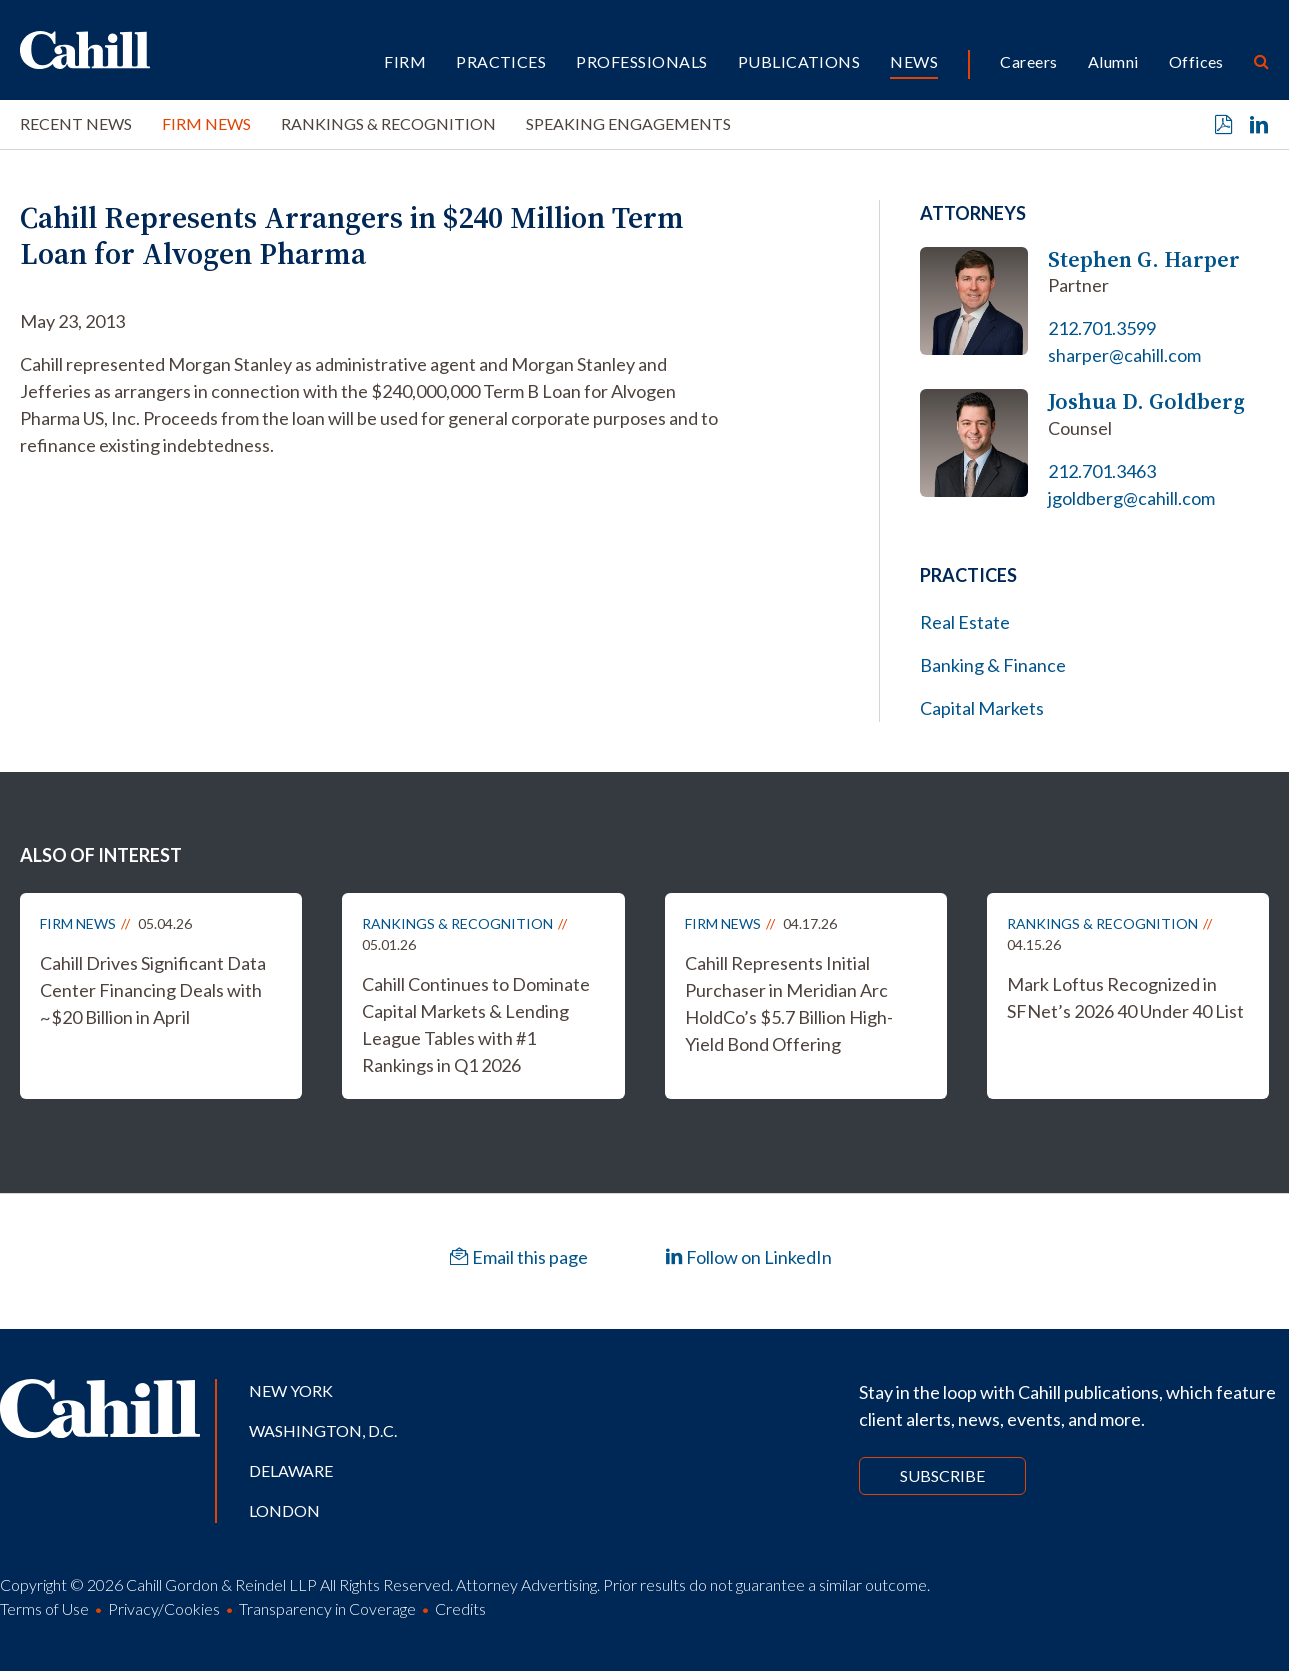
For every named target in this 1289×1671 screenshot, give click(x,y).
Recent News (76, 123)
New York (291, 1390)
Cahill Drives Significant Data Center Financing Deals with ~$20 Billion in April (153, 990)
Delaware (291, 1470)
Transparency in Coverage (327, 1608)
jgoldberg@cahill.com (1131, 498)
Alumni (1113, 61)
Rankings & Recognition (388, 123)
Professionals (641, 61)
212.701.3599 (1102, 328)
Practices (501, 61)
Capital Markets (982, 708)
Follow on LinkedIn (748, 1257)
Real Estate (965, 622)
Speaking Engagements (628, 123)
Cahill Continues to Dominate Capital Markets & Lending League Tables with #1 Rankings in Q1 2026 (476, 1024)
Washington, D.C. (323, 1430)
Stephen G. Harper (1144, 259)
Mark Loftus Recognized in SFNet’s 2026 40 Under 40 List (1125, 997)
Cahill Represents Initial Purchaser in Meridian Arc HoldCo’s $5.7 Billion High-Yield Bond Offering (789, 1003)
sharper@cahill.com (1124, 355)
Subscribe (942, 1475)
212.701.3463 (1102, 471)
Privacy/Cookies (164, 1608)
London (284, 1510)
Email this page (519, 1257)
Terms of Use (44, 1608)
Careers (1028, 61)
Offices (1196, 61)
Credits (460, 1608)
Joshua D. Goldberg (1146, 401)
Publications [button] (799, 61)
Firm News (206, 123)
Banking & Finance (993, 665)
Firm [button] (405, 61)
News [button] (914, 61)
